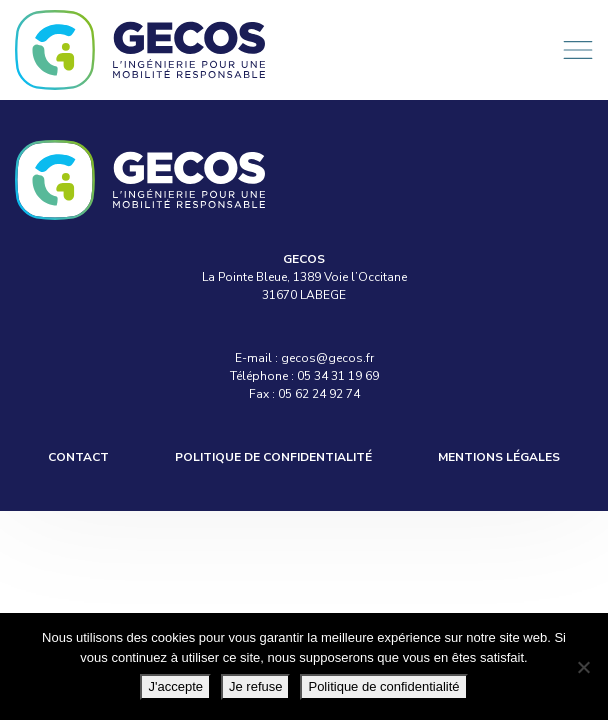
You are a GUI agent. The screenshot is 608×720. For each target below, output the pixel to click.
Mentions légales (499, 457)
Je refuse (255, 686)
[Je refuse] (583, 667)
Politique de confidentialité (273, 457)
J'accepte (175, 686)
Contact (78, 457)
